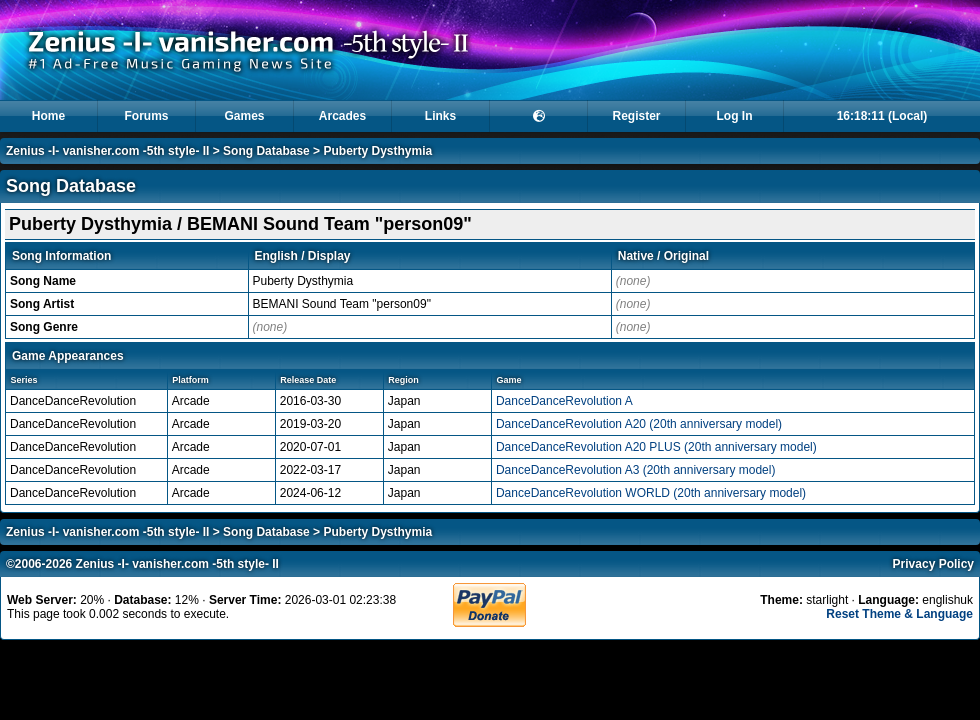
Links (440, 116)
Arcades (342, 116)
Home (48, 116)
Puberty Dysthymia (377, 151)
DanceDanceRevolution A (564, 401)
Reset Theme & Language (899, 614)
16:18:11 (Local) (882, 116)
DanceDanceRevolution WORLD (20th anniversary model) (651, 493)
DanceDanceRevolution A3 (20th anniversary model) (636, 470)
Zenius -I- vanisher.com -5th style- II (107, 151)
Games (244, 116)
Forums (146, 116)
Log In (735, 116)
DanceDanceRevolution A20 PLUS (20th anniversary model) (656, 447)
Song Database (266, 151)
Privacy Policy (933, 564)
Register (636, 116)
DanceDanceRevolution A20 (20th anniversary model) (639, 424)
